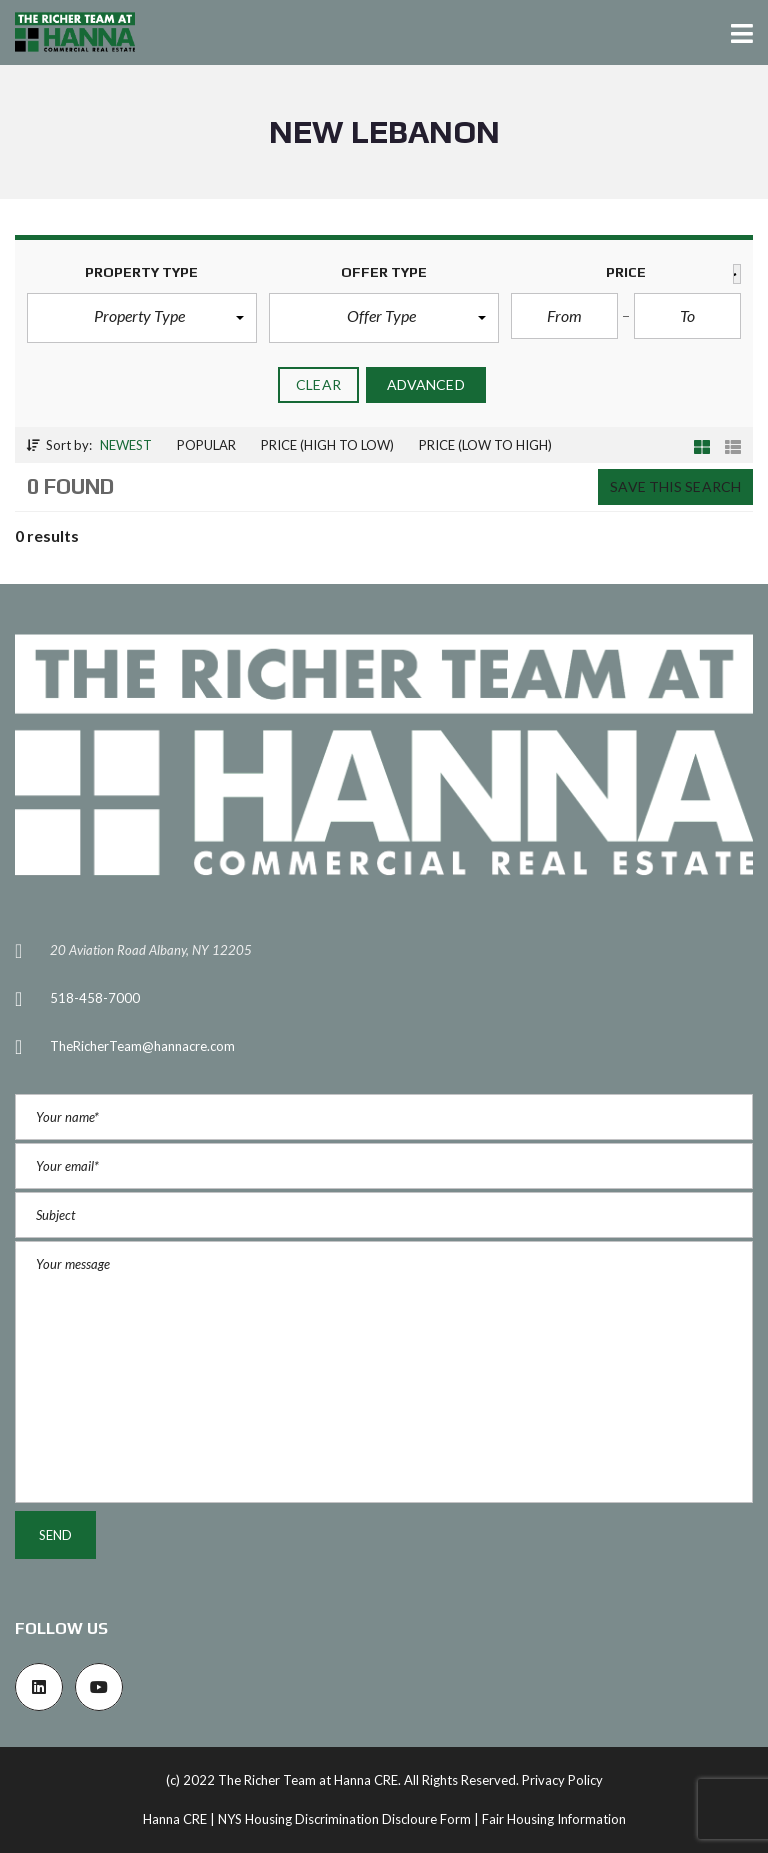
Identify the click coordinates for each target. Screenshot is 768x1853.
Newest (126, 445)
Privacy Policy (562, 1780)
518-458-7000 (95, 998)
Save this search (675, 486)
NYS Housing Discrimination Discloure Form (344, 1819)
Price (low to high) (485, 445)
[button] (142, 318)
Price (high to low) (327, 445)
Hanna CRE (175, 1819)
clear (318, 384)
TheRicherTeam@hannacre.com (142, 1046)
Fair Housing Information (554, 1819)
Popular (206, 445)
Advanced (426, 384)
